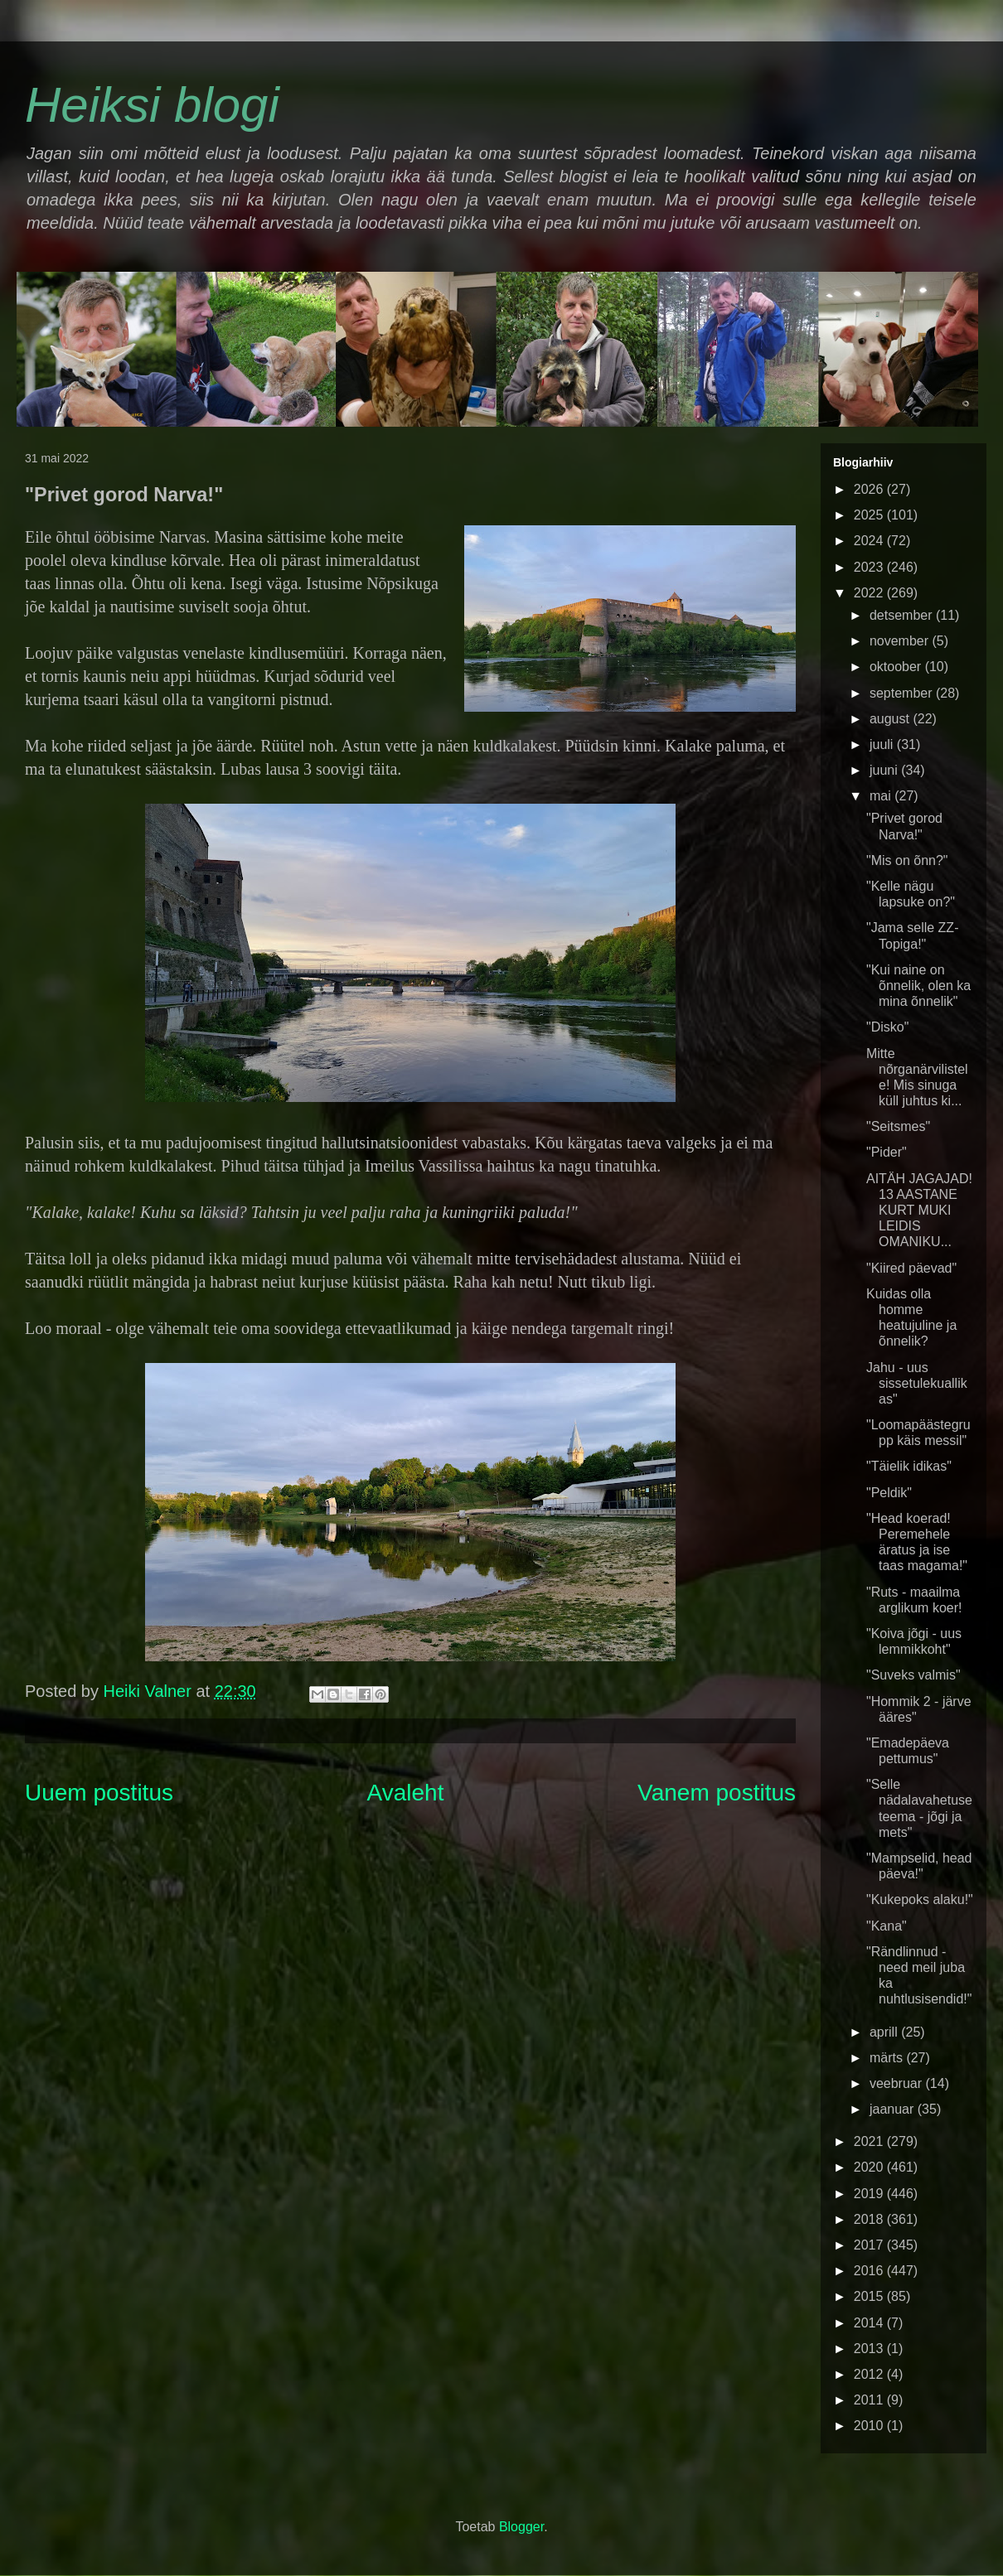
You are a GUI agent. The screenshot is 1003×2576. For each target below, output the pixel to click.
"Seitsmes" (898, 1126)
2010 (870, 2426)
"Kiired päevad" (911, 1268)
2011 (870, 2400)
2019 (870, 2194)
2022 (870, 593)
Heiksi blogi (152, 105)
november (901, 641)
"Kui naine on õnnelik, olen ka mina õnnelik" (918, 985)
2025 (870, 515)
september (903, 693)
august (891, 719)
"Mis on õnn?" (907, 860)
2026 (870, 489)
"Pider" (886, 1152)
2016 (870, 2271)
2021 (870, 2141)
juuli (883, 744)
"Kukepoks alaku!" (919, 1899)
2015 (870, 2296)
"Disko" (887, 1027)
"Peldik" (889, 1493)
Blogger (521, 2527)
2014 (870, 2323)
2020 (870, 2167)
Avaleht (405, 1792)
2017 (870, 2245)
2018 (870, 2219)
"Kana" (886, 1926)
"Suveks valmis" (913, 1675)
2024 (870, 541)
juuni (885, 770)
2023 (870, 567)
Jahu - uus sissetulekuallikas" (916, 1383)
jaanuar (894, 2109)
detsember (903, 615)
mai (882, 796)
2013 (870, 2349)
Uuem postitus (99, 1792)
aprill (885, 2032)
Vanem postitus (716, 1792)
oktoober (897, 667)
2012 (870, 2374)
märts (888, 2058)
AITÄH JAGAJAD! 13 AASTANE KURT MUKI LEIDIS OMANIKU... (919, 1210)
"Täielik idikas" (909, 1466)
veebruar (898, 2083)
